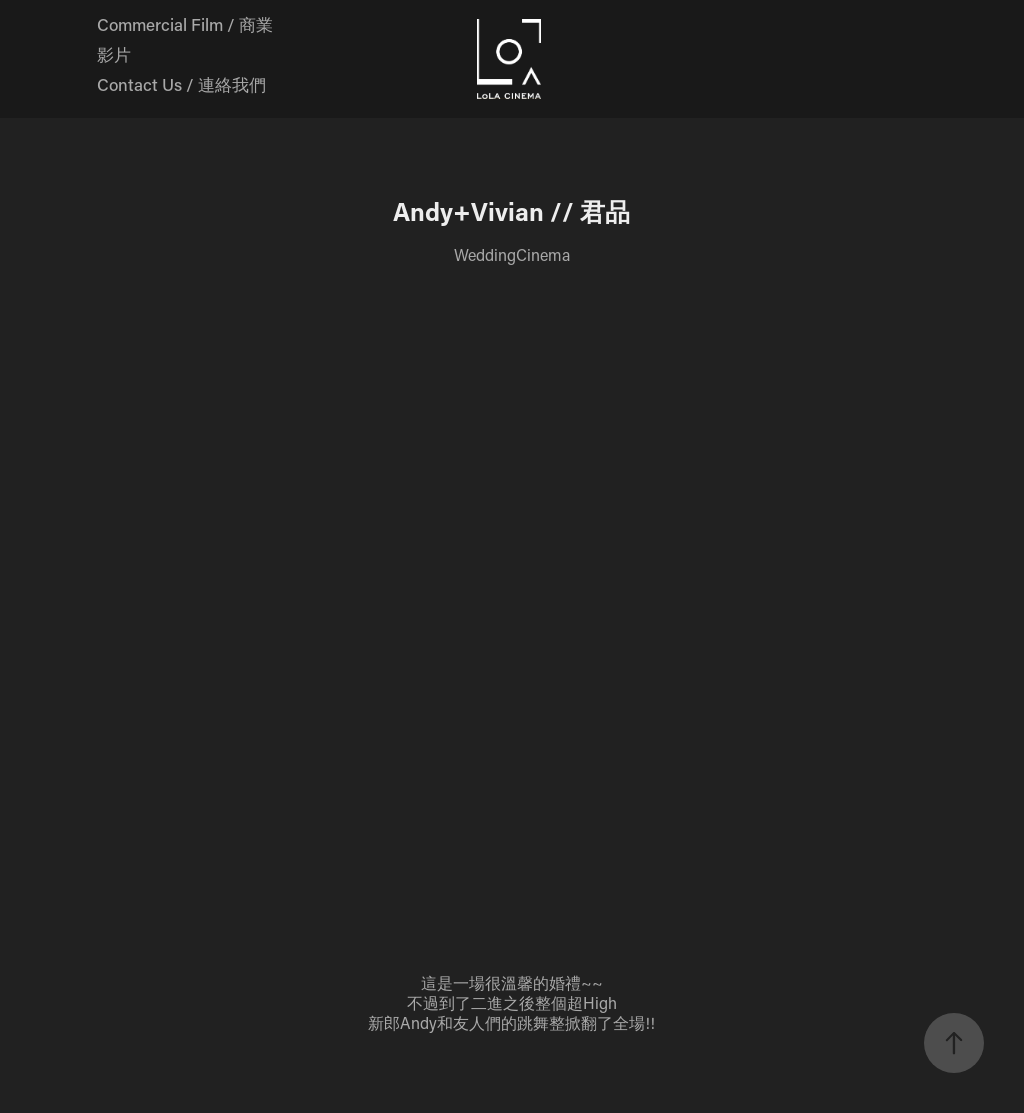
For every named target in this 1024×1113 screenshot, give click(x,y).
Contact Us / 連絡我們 (181, 84)
